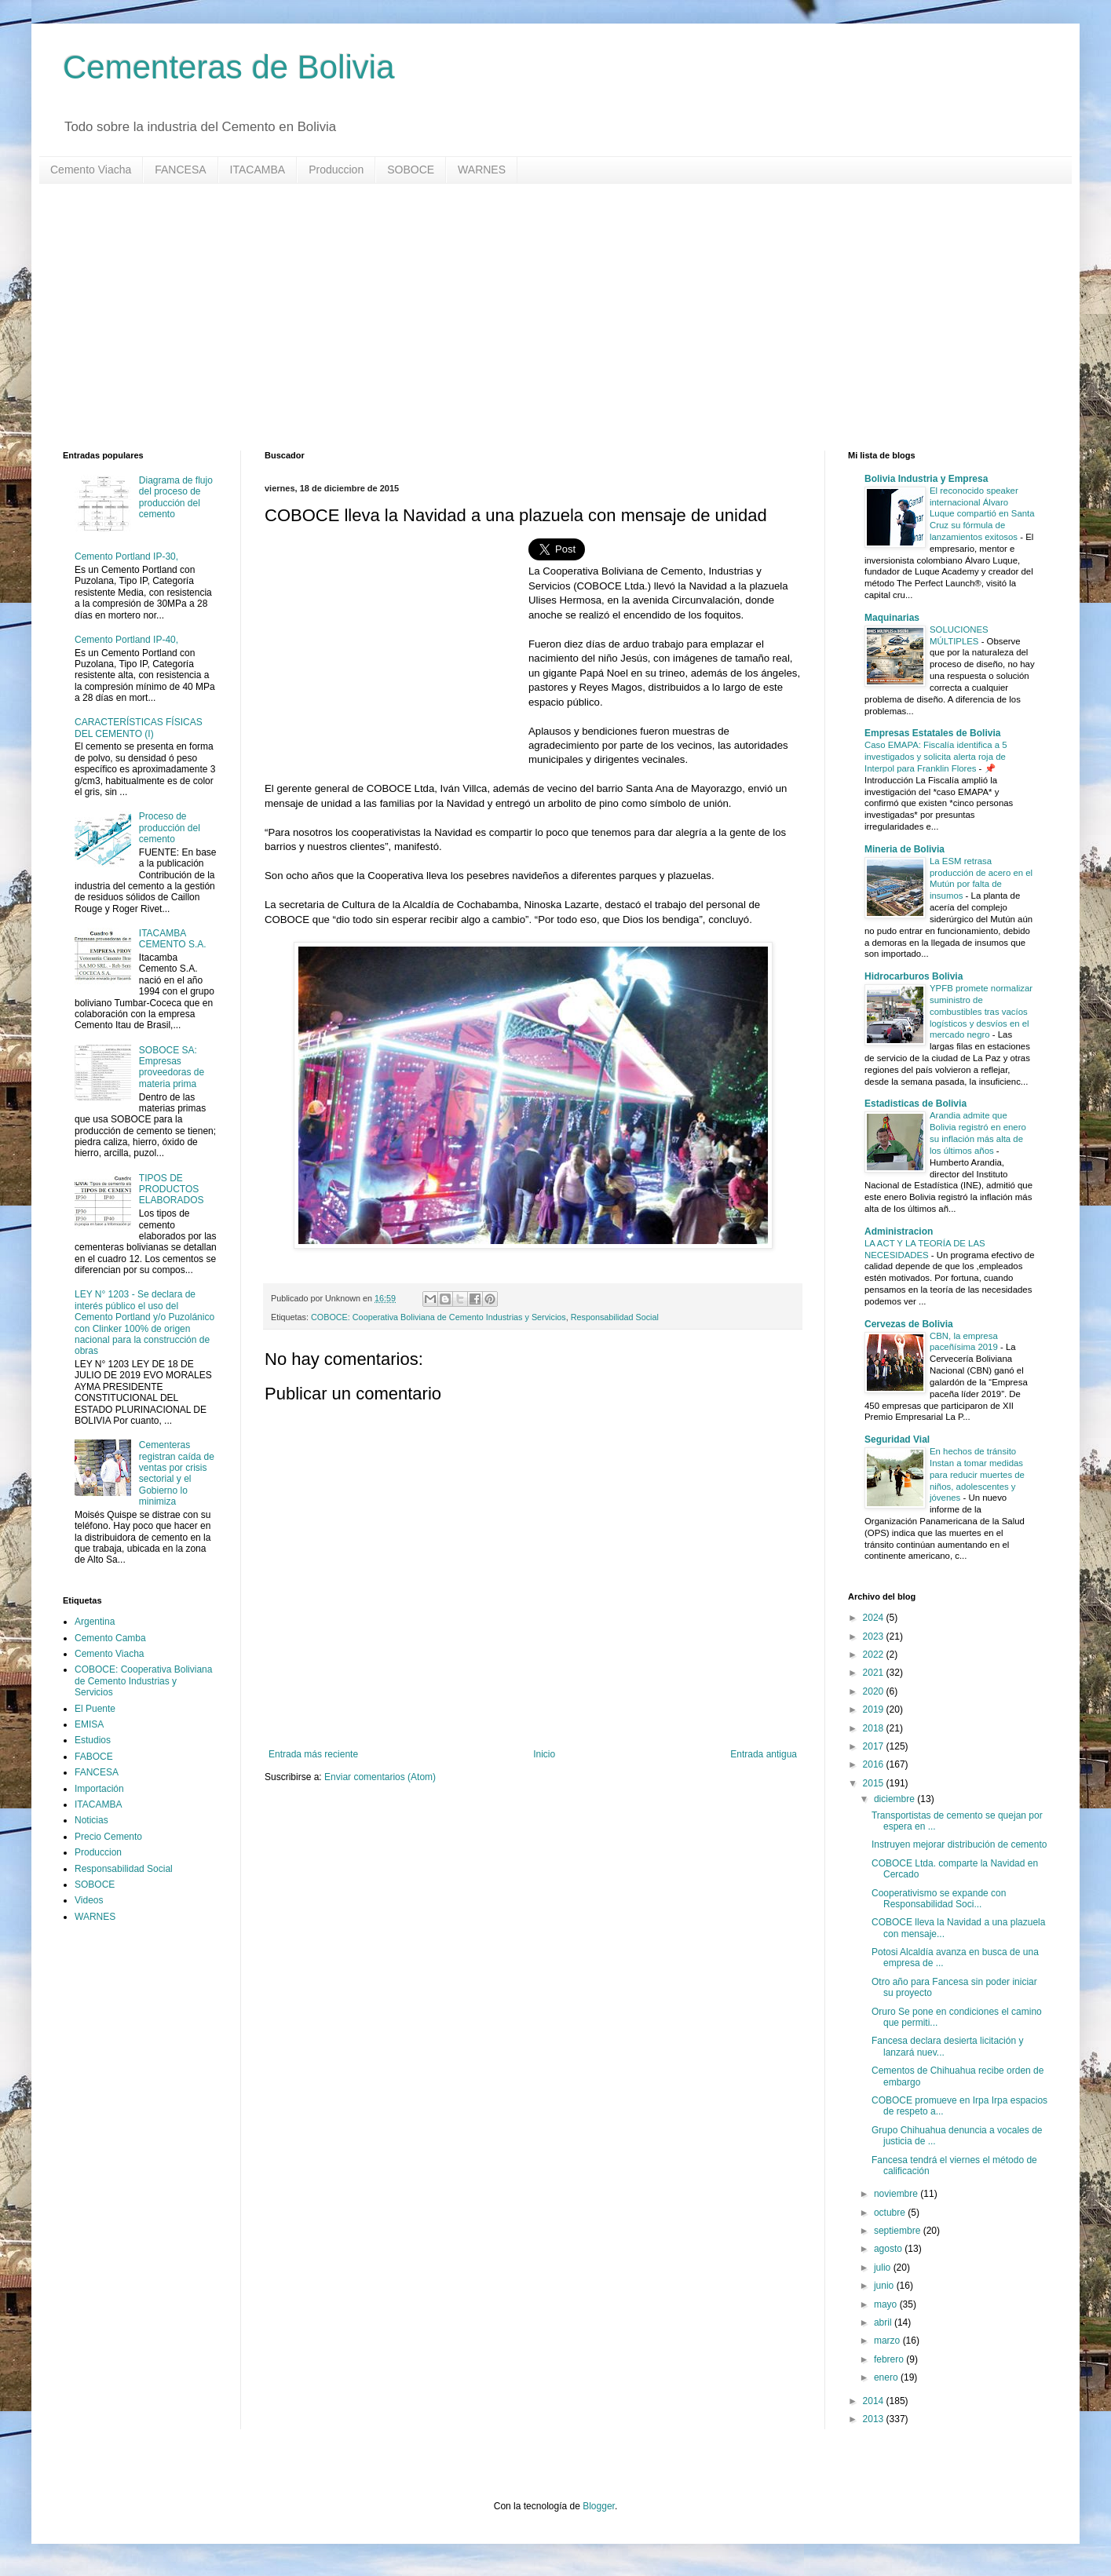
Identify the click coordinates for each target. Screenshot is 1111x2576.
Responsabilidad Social (615, 1317)
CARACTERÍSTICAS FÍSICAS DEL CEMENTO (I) (139, 728)
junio (885, 2285)
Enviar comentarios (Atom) (380, 1776)
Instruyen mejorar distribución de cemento (959, 1844)
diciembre (895, 1798)
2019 (874, 1709)
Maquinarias (891, 617)
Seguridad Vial (897, 1439)
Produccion (336, 169)
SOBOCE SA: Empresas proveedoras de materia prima (171, 1067)
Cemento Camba (110, 1638)
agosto (889, 2248)
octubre (891, 2212)
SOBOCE (410, 169)
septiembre (898, 2230)
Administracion (898, 1231)
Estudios (93, 1740)
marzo (888, 2340)
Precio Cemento (108, 1836)
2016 (874, 1764)
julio (884, 2267)
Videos (89, 1900)
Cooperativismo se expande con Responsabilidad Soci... (939, 1899)
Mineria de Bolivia (904, 849)
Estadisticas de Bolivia (915, 1103)
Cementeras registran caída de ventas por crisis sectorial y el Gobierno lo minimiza (176, 1473)
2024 (874, 1617)
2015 (874, 1783)
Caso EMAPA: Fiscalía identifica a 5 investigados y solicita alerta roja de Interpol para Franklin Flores (935, 756)
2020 (874, 1691)
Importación (99, 1788)
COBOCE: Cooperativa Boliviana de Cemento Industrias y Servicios (438, 1317)
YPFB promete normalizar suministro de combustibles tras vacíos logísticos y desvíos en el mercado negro (981, 1011)
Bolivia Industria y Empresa (926, 478)
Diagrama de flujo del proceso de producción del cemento (176, 497)
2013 (874, 2419)
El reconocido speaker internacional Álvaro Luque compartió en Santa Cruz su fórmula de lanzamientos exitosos (982, 514)
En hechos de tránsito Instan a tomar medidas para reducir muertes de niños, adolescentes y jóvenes (977, 1474)
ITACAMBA (258, 169)
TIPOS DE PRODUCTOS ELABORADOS (171, 1189)
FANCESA (180, 169)
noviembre (897, 2193)
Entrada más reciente (313, 1754)
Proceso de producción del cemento (169, 828)
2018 (874, 1728)
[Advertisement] (534, 317)
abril (884, 2322)
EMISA (89, 1724)
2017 (874, 1746)
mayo (887, 2304)
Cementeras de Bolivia (229, 67)
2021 (874, 1672)
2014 (874, 2400)
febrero (890, 2359)
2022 (874, 1654)
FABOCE (94, 1756)
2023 (874, 1636)
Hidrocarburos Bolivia (913, 976)
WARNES (482, 169)
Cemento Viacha (90, 169)
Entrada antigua (763, 1754)
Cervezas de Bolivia (908, 1324)
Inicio (544, 1754)
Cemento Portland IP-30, (126, 556)
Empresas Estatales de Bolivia (932, 733)
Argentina (95, 1621)
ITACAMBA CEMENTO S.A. (172, 939)
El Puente (95, 1708)
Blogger (599, 2506)
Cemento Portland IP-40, (126, 639)
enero (887, 2377)
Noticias (91, 1820)
